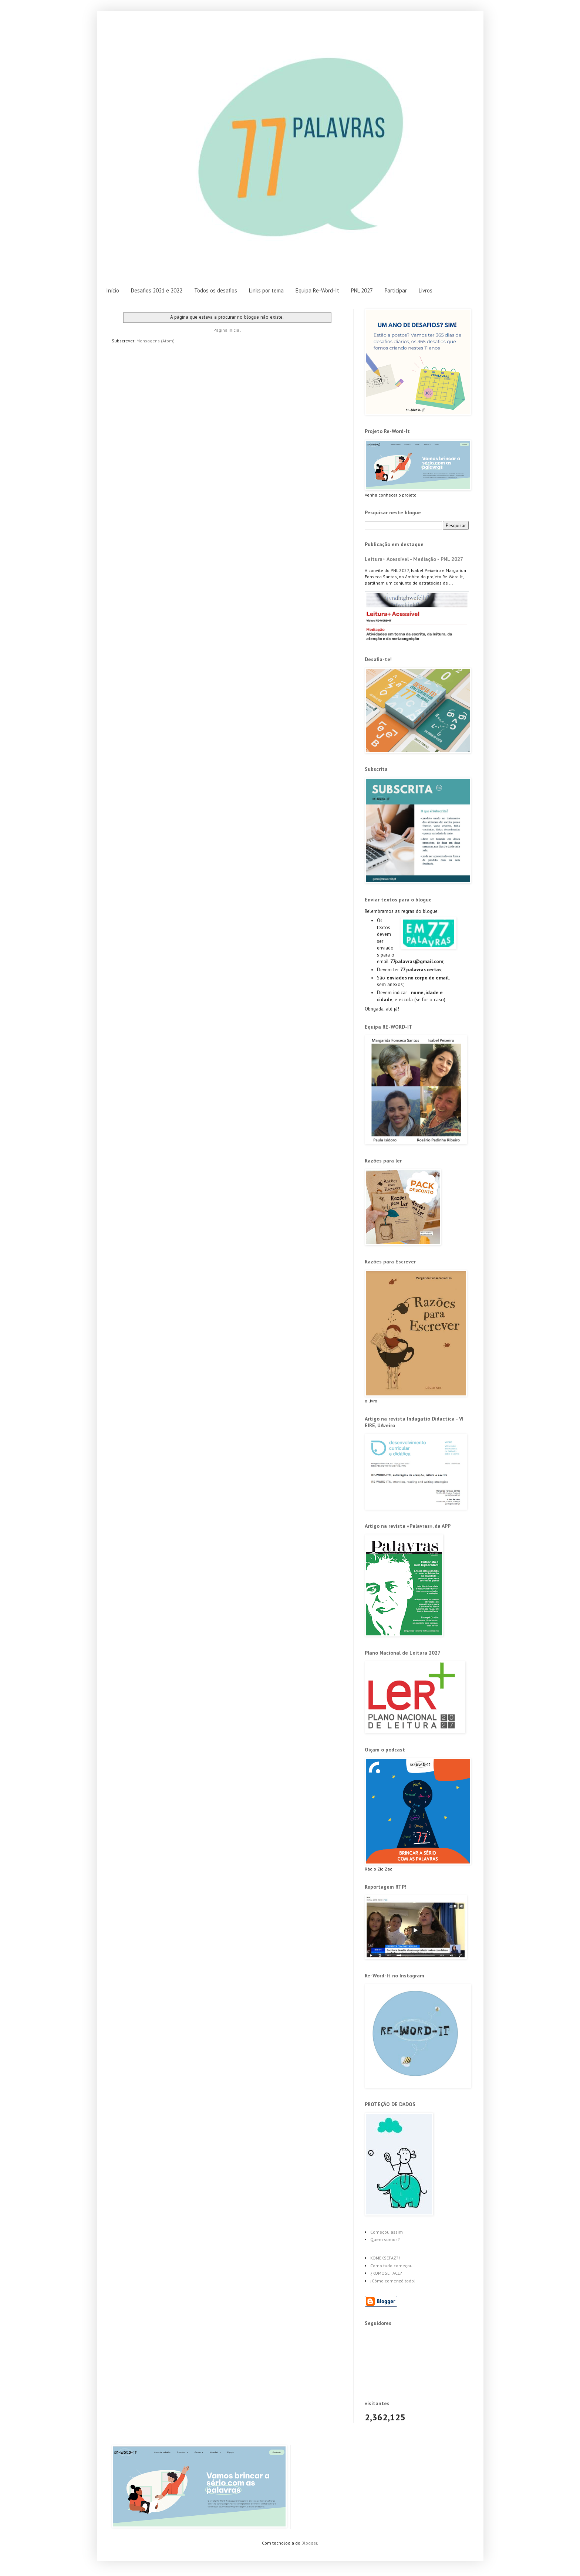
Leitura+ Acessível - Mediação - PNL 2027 (414, 559)
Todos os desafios (215, 290)
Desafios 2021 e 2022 (156, 290)
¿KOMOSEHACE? (386, 2273)
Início (112, 290)
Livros (425, 290)
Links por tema (266, 290)
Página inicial (227, 330)
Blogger (309, 2543)
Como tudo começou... (393, 2265)
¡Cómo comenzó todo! (392, 2281)
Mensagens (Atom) (155, 340)
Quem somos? (385, 2239)
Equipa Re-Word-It (317, 290)
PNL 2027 (362, 290)
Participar (396, 290)
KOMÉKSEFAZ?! (385, 2258)
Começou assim (386, 2232)
